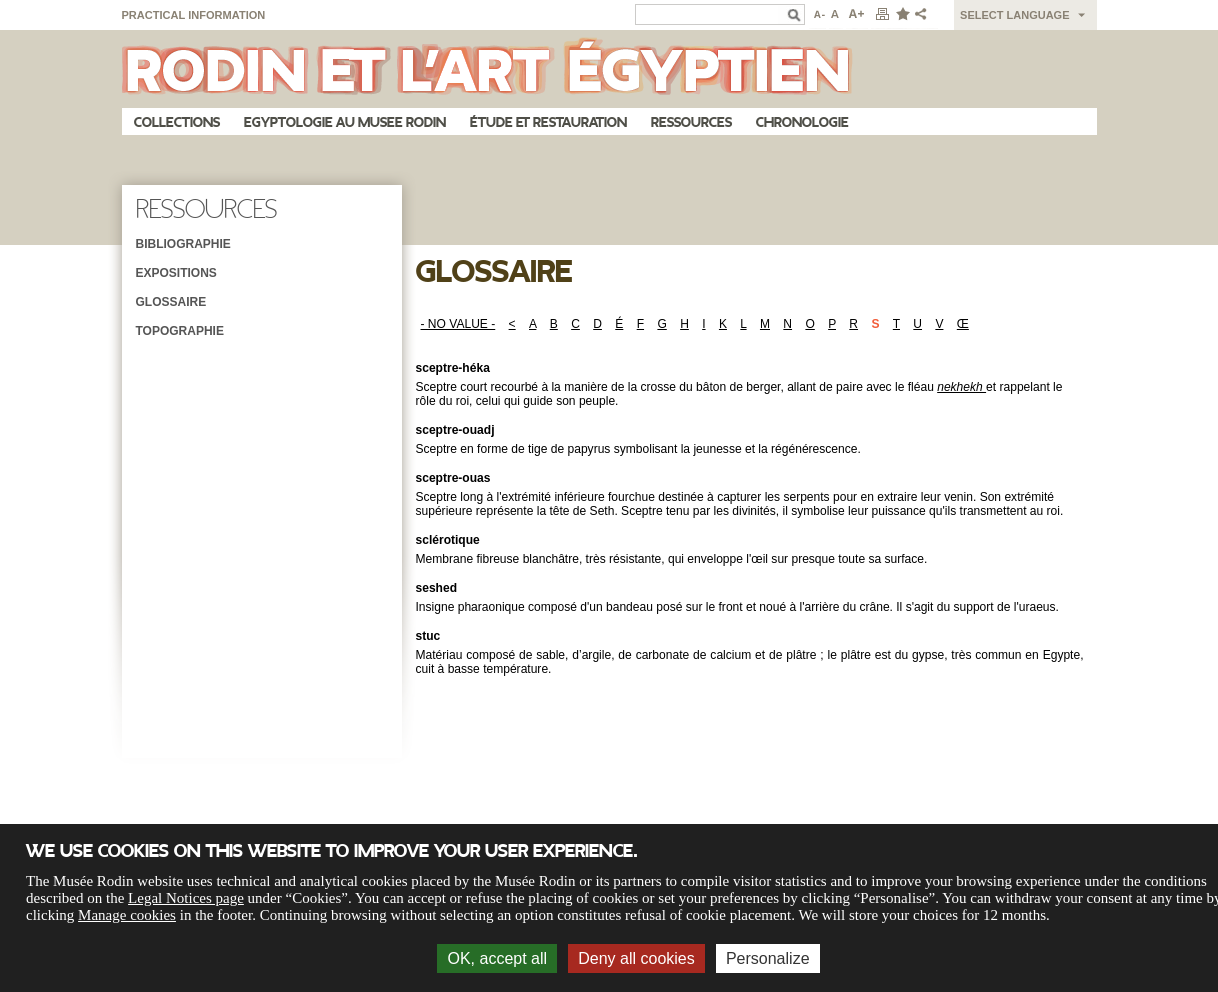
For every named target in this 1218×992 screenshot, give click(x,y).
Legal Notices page (186, 898)
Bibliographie (183, 244)
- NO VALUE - (458, 324)
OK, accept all (497, 958)
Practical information (194, 15)
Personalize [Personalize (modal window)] (768, 958)
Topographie (180, 331)
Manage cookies (127, 915)
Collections (177, 122)
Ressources (691, 122)
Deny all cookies (636, 958)
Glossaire (171, 302)
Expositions (176, 273)
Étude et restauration (548, 122)
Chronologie (802, 122)
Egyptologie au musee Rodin (345, 122)
